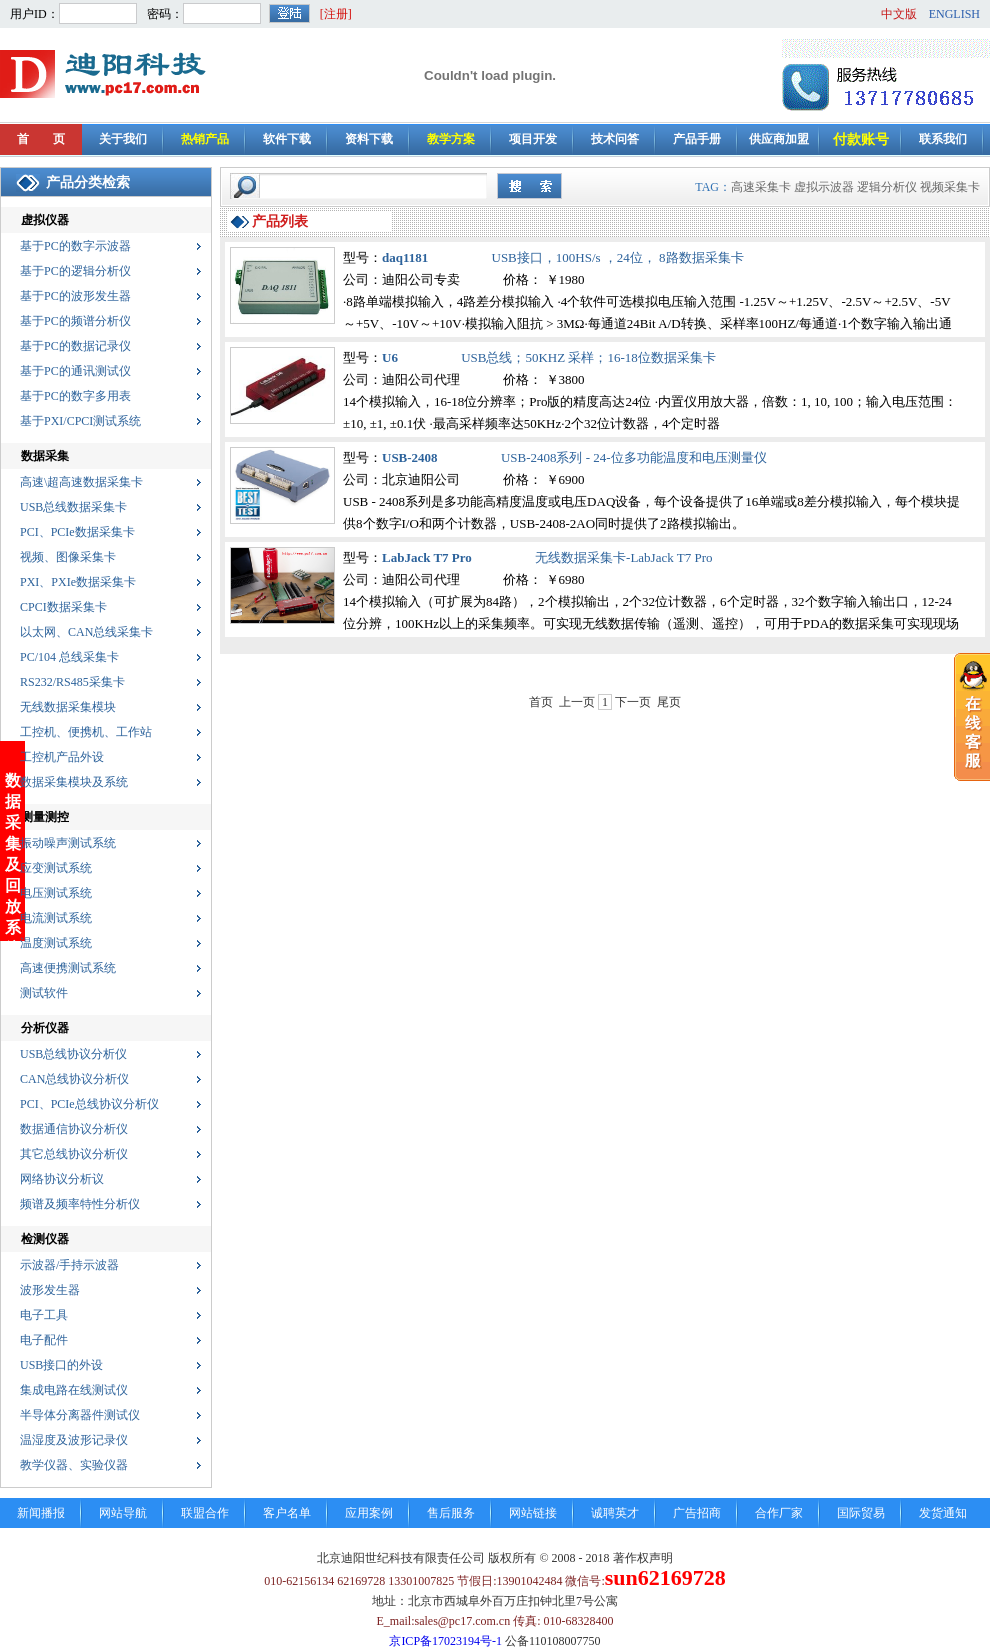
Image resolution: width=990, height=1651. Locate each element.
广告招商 (697, 1513)
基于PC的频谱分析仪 (75, 321)
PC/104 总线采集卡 (69, 657)
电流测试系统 (56, 918)
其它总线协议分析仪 (74, 1154)
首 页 (41, 139)
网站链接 (533, 1513)
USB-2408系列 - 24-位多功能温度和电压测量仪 (634, 457)
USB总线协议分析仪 (73, 1054)
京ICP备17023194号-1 (445, 1641)
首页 (541, 702)
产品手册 (697, 139)
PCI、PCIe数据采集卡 (77, 532)
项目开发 (533, 139)
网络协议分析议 (62, 1179)
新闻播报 (41, 1513)
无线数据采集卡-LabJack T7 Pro (623, 557)
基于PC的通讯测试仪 (75, 371)
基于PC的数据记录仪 (75, 346)
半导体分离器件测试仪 (80, 1415)
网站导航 (123, 1513)
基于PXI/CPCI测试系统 (80, 421)
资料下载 (369, 139)
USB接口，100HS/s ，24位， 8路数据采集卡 (618, 257)
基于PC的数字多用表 (75, 396)
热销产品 (205, 139)
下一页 (633, 702)
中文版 (899, 14)
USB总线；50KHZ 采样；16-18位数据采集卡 (588, 357)
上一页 (577, 702)
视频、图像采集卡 (68, 557)
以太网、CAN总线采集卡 (86, 632)
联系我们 (943, 139)
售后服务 (451, 1513)
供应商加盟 (779, 139)
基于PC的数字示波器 (75, 246)
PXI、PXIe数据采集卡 (78, 582)
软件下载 (287, 139)
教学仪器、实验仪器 (74, 1465)
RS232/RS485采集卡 (72, 682)
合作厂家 (779, 1513)
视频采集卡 (950, 187)
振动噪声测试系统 (68, 843)
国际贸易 (861, 1513)
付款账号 (861, 139)
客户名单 (287, 1513)
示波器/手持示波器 (69, 1265)
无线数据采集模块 (68, 707)
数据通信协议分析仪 (74, 1129)
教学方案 (451, 139)
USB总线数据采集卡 (73, 507)
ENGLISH (954, 14)
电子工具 (44, 1315)
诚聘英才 (615, 1513)
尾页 (669, 702)
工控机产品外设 (62, 757)
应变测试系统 (56, 868)
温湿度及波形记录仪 (74, 1440)
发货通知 (943, 1513)
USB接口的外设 (61, 1365)
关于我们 (123, 139)
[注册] (336, 14)
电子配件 (44, 1340)
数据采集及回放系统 (13, 804)
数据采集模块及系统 (74, 782)
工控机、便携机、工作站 (86, 732)
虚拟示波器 (824, 187)
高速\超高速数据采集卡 (81, 482)
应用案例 (369, 1513)
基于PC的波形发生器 (75, 296)
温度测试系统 (56, 943)
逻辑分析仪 (887, 187)
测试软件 (44, 993)
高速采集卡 (761, 187)
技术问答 (615, 139)
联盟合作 (205, 1513)
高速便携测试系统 (68, 968)
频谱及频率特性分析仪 (80, 1204)
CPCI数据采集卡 (63, 607)
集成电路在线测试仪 (74, 1390)
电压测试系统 (56, 893)
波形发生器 (50, 1290)
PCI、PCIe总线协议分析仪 (89, 1104)
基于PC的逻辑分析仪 (75, 271)
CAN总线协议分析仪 (74, 1079)
